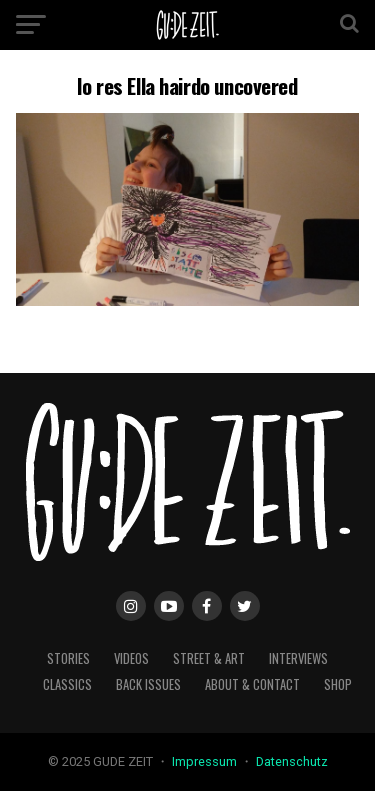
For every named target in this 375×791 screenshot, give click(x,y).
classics (67, 684)
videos (131, 658)
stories (68, 658)
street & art (209, 658)
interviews (298, 658)
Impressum (206, 761)
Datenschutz (292, 761)
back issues (148, 684)
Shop (338, 684)
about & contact (252, 684)
